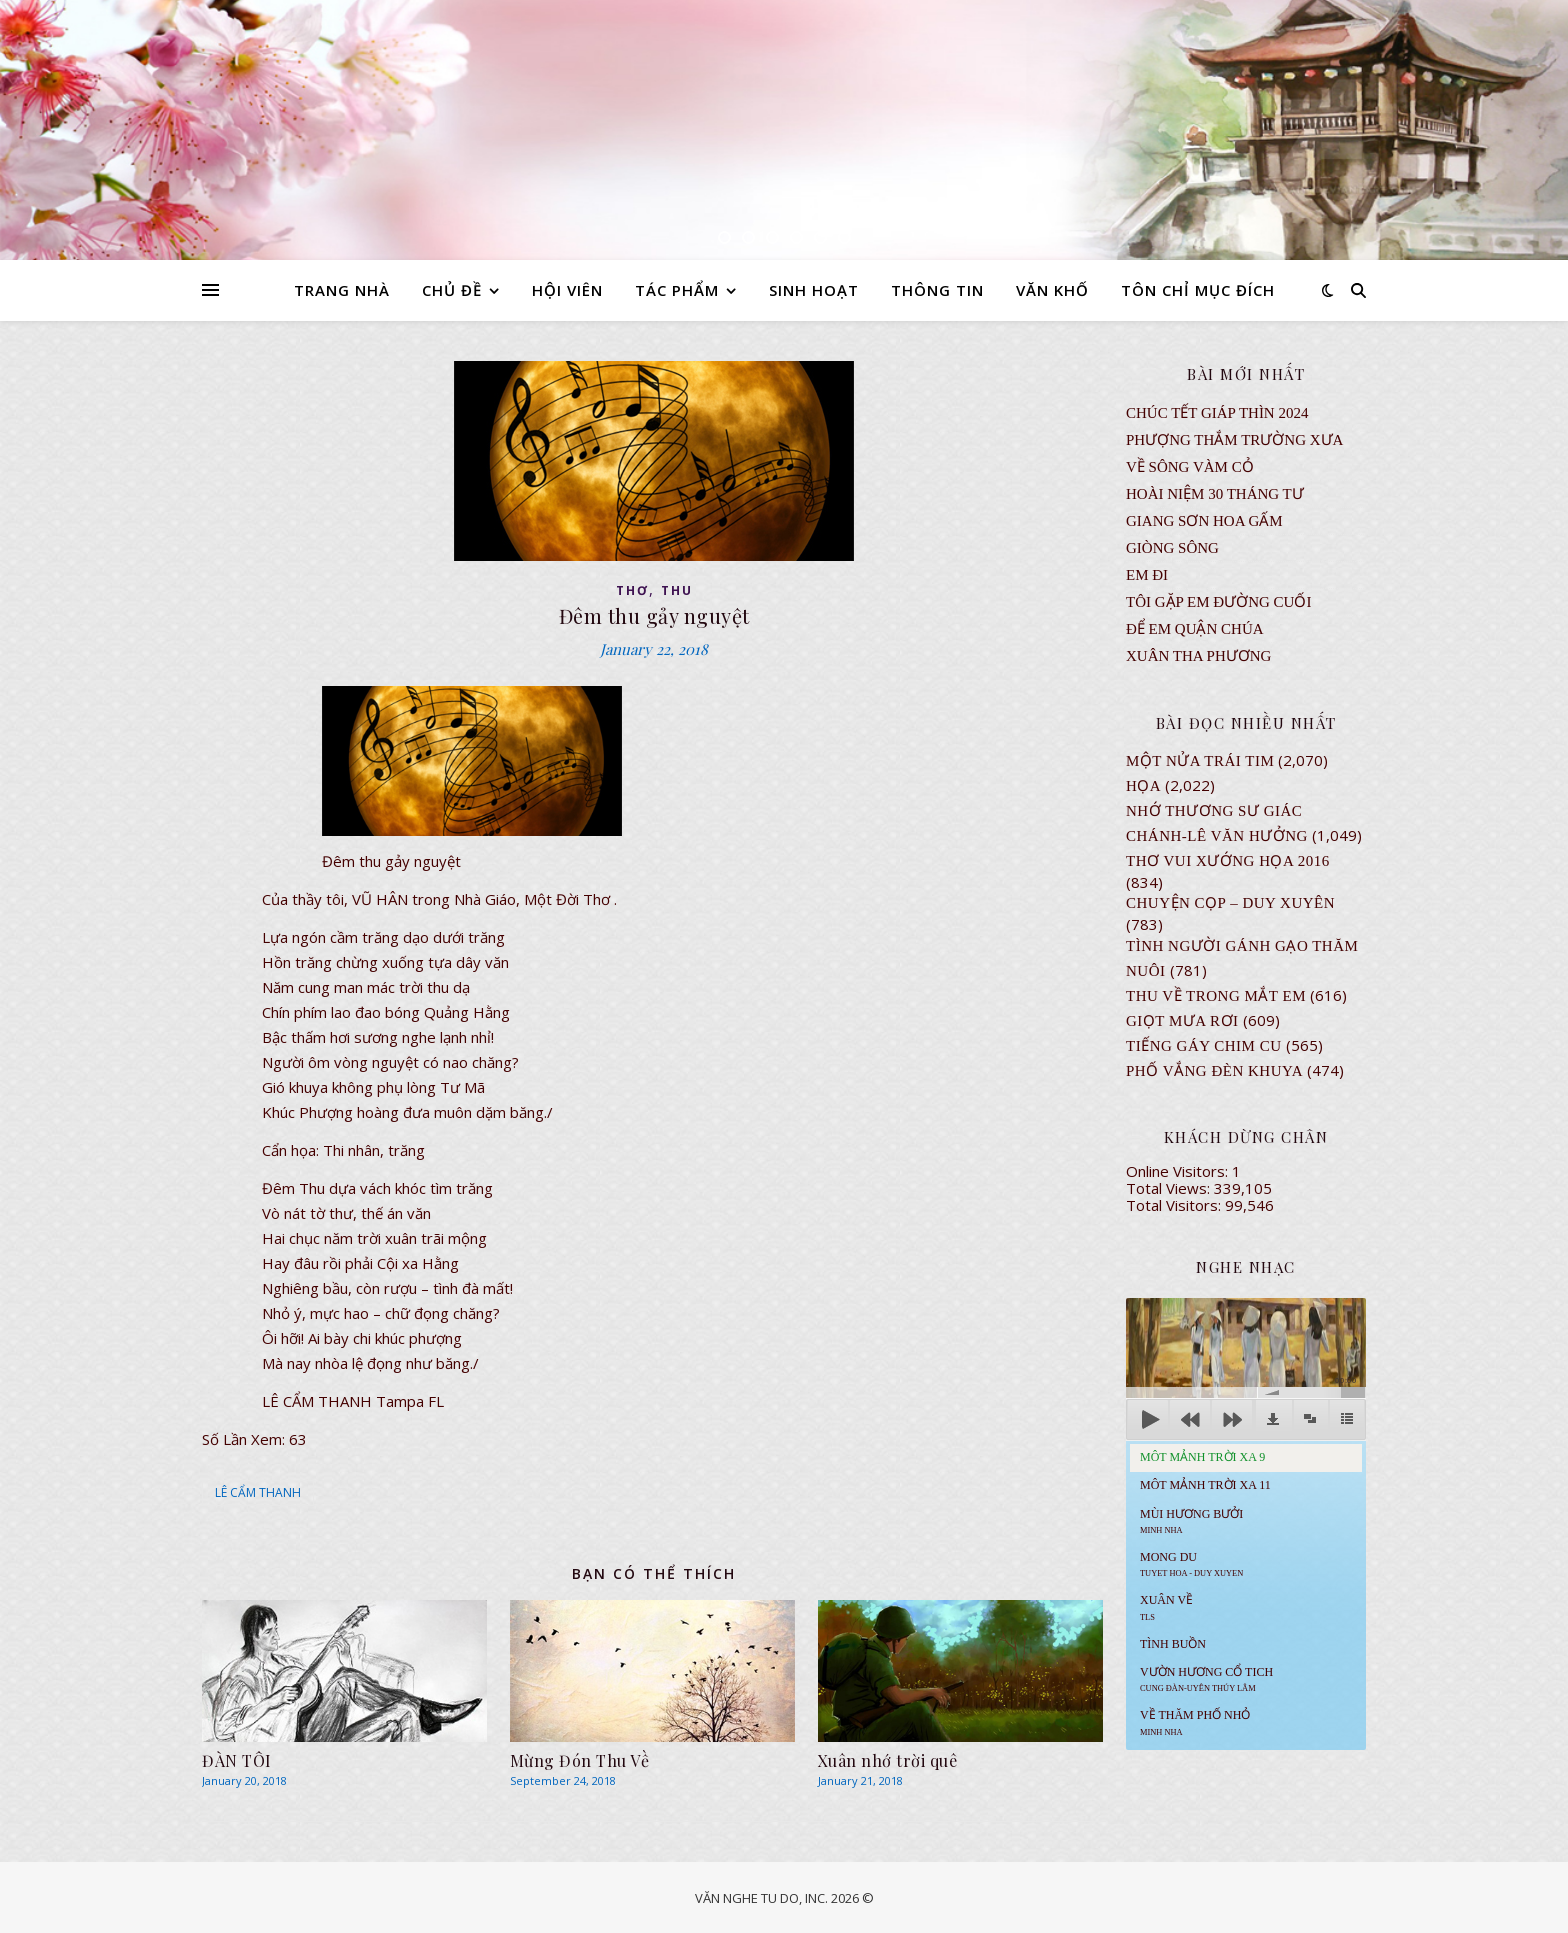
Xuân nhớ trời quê (888, 1760)
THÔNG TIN (937, 290)
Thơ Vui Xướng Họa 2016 (1228, 861)
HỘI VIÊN (567, 290)
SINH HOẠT (814, 290)
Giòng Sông (1172, 548)
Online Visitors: (1179, 1171)
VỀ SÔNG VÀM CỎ (1190, 467)
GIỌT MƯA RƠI (1182, 1021)
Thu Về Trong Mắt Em (1216, 996)
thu (677, 590)
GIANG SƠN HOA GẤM (1204, 521)
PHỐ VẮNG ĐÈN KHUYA (1214, 1071)
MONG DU (1191, 1564)
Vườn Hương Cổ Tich (1206, 1679)
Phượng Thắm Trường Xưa (1234, 440)
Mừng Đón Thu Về (580, 1760)
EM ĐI (1147, 575)
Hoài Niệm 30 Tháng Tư (1215, 494)
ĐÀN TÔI (237, 1760)
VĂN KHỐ (1052, 290)
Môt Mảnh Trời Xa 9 (1202, 1457)
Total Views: (1170, 1188)
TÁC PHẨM (677, 290)
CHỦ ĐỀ (452, 290)
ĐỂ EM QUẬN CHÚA (1195, 629)
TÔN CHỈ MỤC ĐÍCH (1198, 290)
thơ (632, 590)
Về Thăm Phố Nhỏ (1195, 1722)
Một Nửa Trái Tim (1200, 761)
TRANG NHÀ (342, 290)
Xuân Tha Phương (1198, 656)
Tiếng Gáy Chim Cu (1204, 1046)
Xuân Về (1166, 1607)
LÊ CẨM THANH (258, 1492)
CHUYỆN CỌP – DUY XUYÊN (1230, 903)
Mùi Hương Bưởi (1191, 1521)
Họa (1143, 786)
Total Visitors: (1175, 1205)
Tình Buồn (1173, 1644)
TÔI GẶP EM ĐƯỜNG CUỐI (1218, 602)
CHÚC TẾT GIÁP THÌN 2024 (1217, 413)
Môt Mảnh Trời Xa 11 (1205, 1485)
